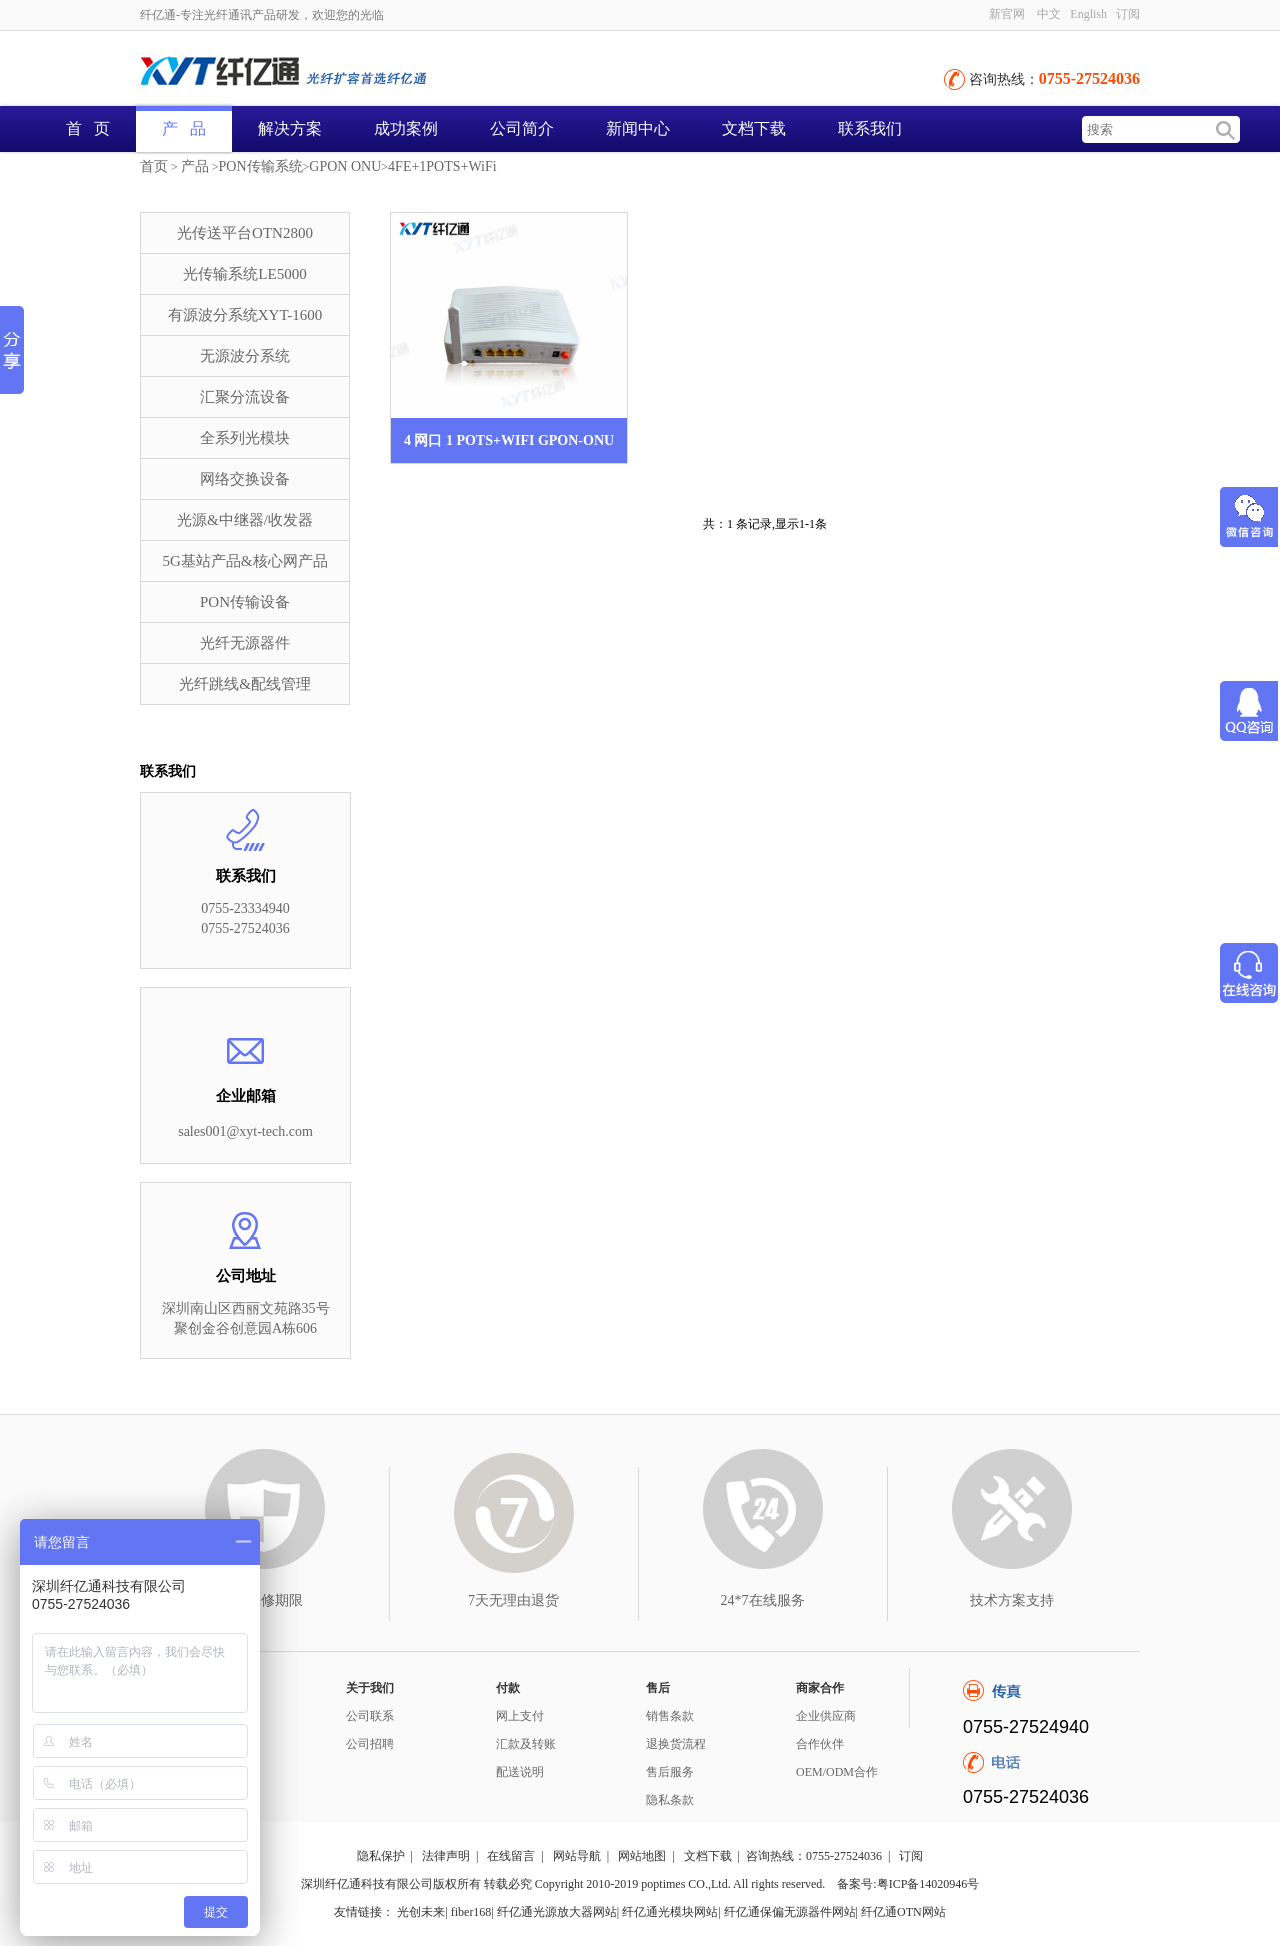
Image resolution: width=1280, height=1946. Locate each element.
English (1088, 14)
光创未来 (421, 1912)
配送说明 (520, 1772)
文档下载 (754, 128)
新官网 (1007, 14)
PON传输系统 (261, 166)
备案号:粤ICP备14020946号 (908, 1884)
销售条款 (670, 1716)
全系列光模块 (245, 438)
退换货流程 (676, 1744)
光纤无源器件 (245, 643)
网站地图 (642, 1856)
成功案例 (406, 128)
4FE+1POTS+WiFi (442, 166)
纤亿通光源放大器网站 (557, 1912)
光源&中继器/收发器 (245, 520)
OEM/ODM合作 (837, 1772)
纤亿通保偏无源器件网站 (790, 1912)
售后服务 (670, 1772)
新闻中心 (638, 128)
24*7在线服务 (763, 1600)
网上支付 (520, 1716)
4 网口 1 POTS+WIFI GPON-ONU (509, 440)
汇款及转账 (526, 1744)
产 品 (184, 128)
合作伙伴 (820, 1744)
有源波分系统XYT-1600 (245, 315)
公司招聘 (370, 1744)
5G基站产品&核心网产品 (245, 561)
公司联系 (370, 1716)
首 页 (88, 128)
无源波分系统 (245, 356)
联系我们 (870, 128)
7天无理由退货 (513, 1600)
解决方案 (290, 128)
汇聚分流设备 (245, 397)
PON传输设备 (245, 602)
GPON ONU (345, 166)
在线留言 (511, 1856)
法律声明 (446, 1856)
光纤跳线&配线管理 (245, 684)
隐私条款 (670, 1800)
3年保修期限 (264, 1600)
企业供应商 (826, 1716)
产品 (195, 166)
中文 (1049, 14)
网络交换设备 (245, 479)
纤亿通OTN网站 (903, 1912)
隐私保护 (381, 1856)
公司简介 (522, 128)
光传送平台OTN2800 (245, 233)
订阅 (1128, 14)
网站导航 (577, 1856)
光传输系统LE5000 (244, 274)
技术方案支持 (1012, 1600)
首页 (154, 166)
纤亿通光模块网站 (670, 1912)
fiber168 (471, 1912)
